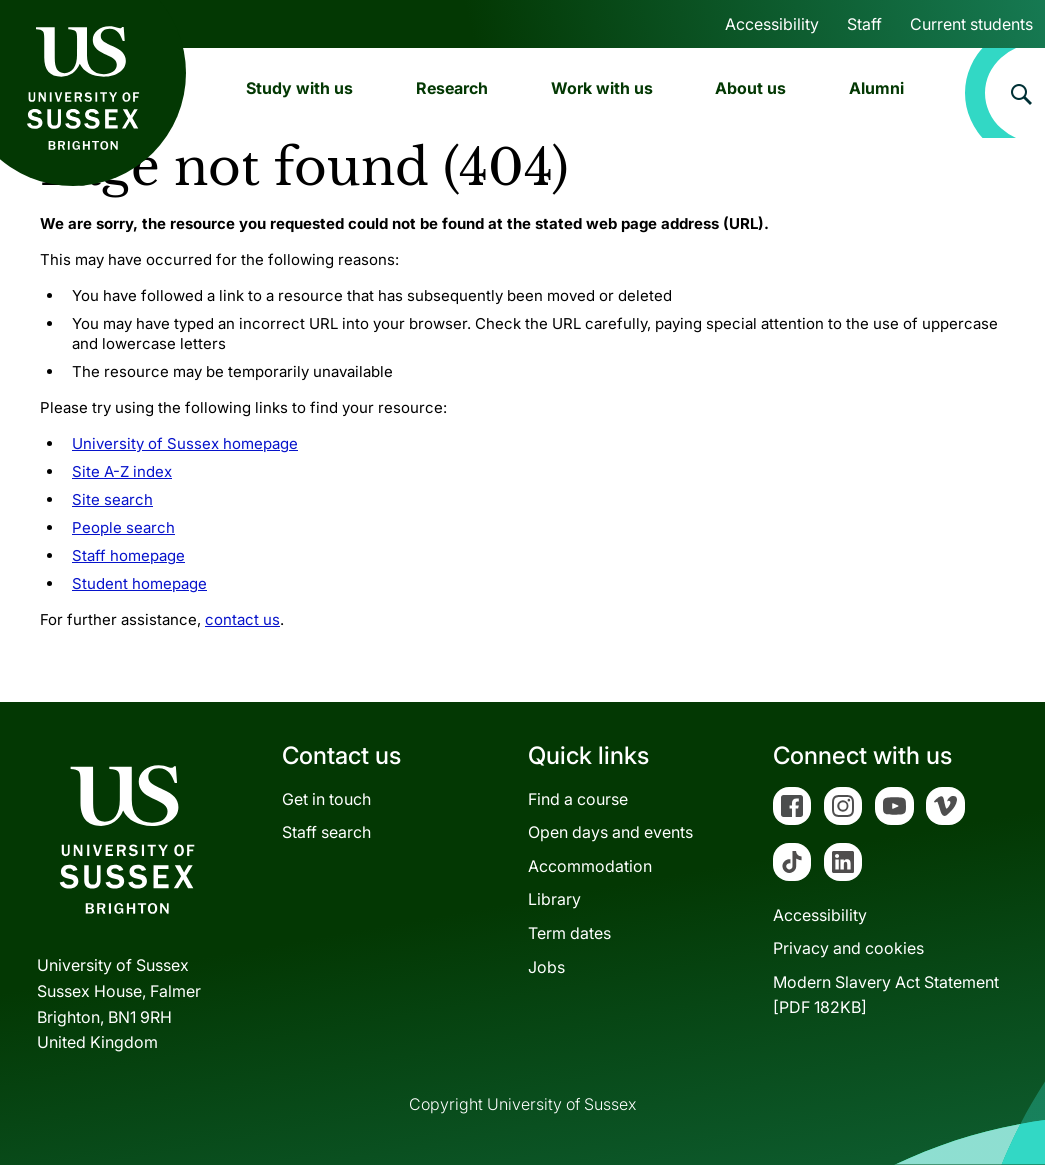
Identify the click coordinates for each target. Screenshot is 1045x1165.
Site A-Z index (122, 471)
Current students (971, 24)
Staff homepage (128, 555)
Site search (112, 499)
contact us (242, 619)
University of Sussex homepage (185, 443)
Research (452, 88)
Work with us (602, 88)
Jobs (546, 967)
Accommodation (590, 866)
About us (750, 88)
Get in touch (326, 799)
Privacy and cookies (848, 948)
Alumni (876, 88)
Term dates (569, 933)
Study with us (299, 88)
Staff (864, 24)
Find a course (578, 799)
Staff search (326, 832)
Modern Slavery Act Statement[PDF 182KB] (886, 995)
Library (554, 899)
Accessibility (772, 24)
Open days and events (610, 832)
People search (123, 527)
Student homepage (139, 583)
